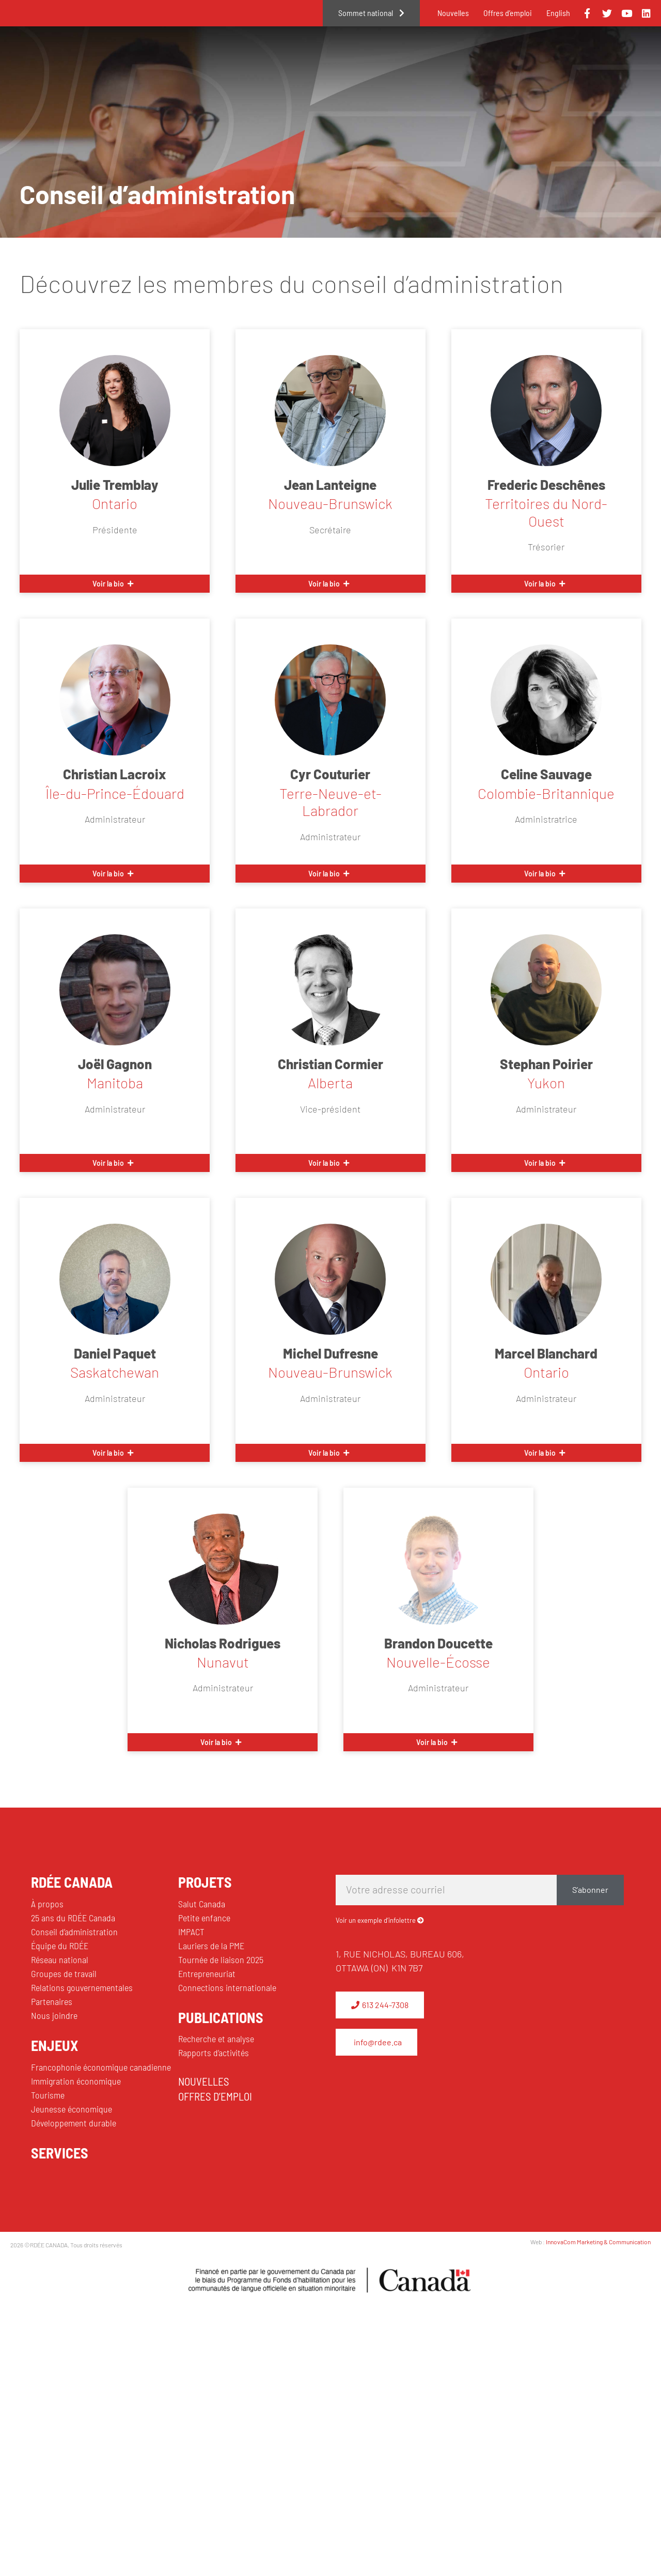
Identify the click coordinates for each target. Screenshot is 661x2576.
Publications (604, 58)
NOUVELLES (203, 2081)
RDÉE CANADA (72, 1882)
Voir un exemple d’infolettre (376, 1920)
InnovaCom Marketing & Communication (598, 2241)
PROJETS (205, 1882)
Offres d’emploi (507, 13)
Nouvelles (453, 13)
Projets (452, 58)
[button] (115, 584)
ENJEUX (54, 2045)
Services (522, 58)
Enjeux (387, 58)
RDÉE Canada (307, 58)
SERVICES (59, 2153)
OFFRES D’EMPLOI (215, 2096)
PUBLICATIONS (220, 2017)
